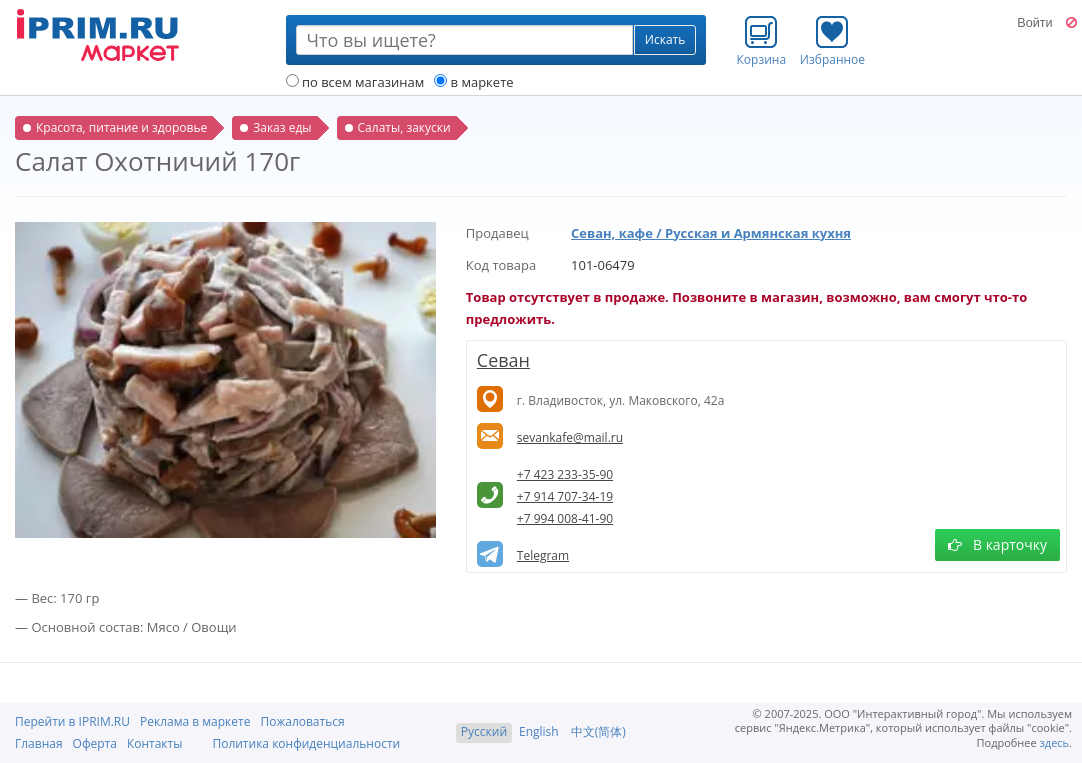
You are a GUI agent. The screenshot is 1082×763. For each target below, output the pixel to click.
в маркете (473, 82)
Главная (39, 743)
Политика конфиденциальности (306, 743)
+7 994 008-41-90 (565, 518)
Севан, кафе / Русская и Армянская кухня (711, 233)
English (539, 731)
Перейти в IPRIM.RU (72, 721)
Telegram (543, 555)
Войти (1034, 23)
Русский (484, 731)
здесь (1055, 742)
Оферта (95, 743)
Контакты (155, 743)
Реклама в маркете (195, 721)
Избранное (832, 41)
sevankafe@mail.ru (570, 437)
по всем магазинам (355, 82)
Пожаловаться (302, 721)
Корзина (762, 41)
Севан (503, 360)
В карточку (997, 544)
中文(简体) (598, 731)
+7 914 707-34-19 (565, 496)
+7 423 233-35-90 (565, 474)
